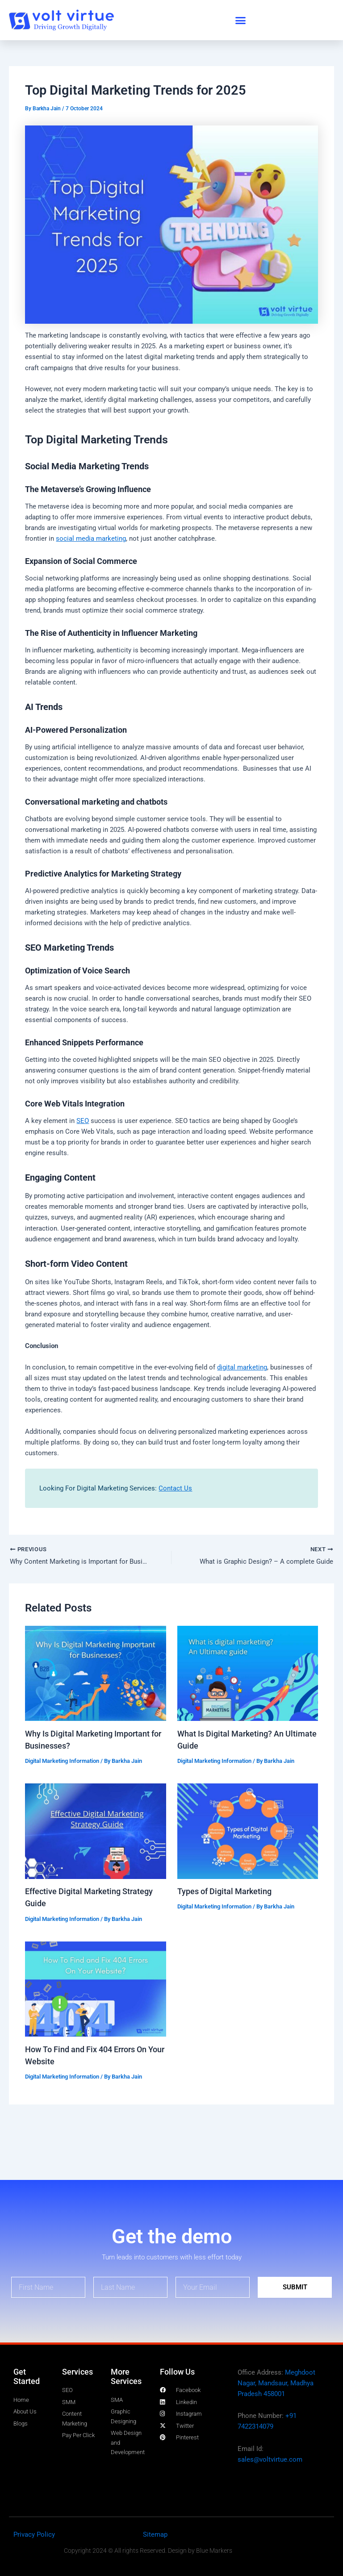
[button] (240, 20)
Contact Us (175, 1488)
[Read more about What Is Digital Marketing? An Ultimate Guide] (247, 1674)
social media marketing (91, 538)
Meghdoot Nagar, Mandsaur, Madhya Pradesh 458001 (276, 2383)
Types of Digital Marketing (224, 1892)
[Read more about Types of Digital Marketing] (247, 1832)
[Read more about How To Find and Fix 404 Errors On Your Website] (95, 1989)
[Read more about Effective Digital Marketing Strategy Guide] (95, 1832)
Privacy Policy (34, 2534)
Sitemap (155, 2534)
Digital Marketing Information (62, 1761)
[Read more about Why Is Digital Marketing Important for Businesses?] (95, 1674)
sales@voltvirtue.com (270, 2459)
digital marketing (242, 1367)
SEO (82, 1121)
